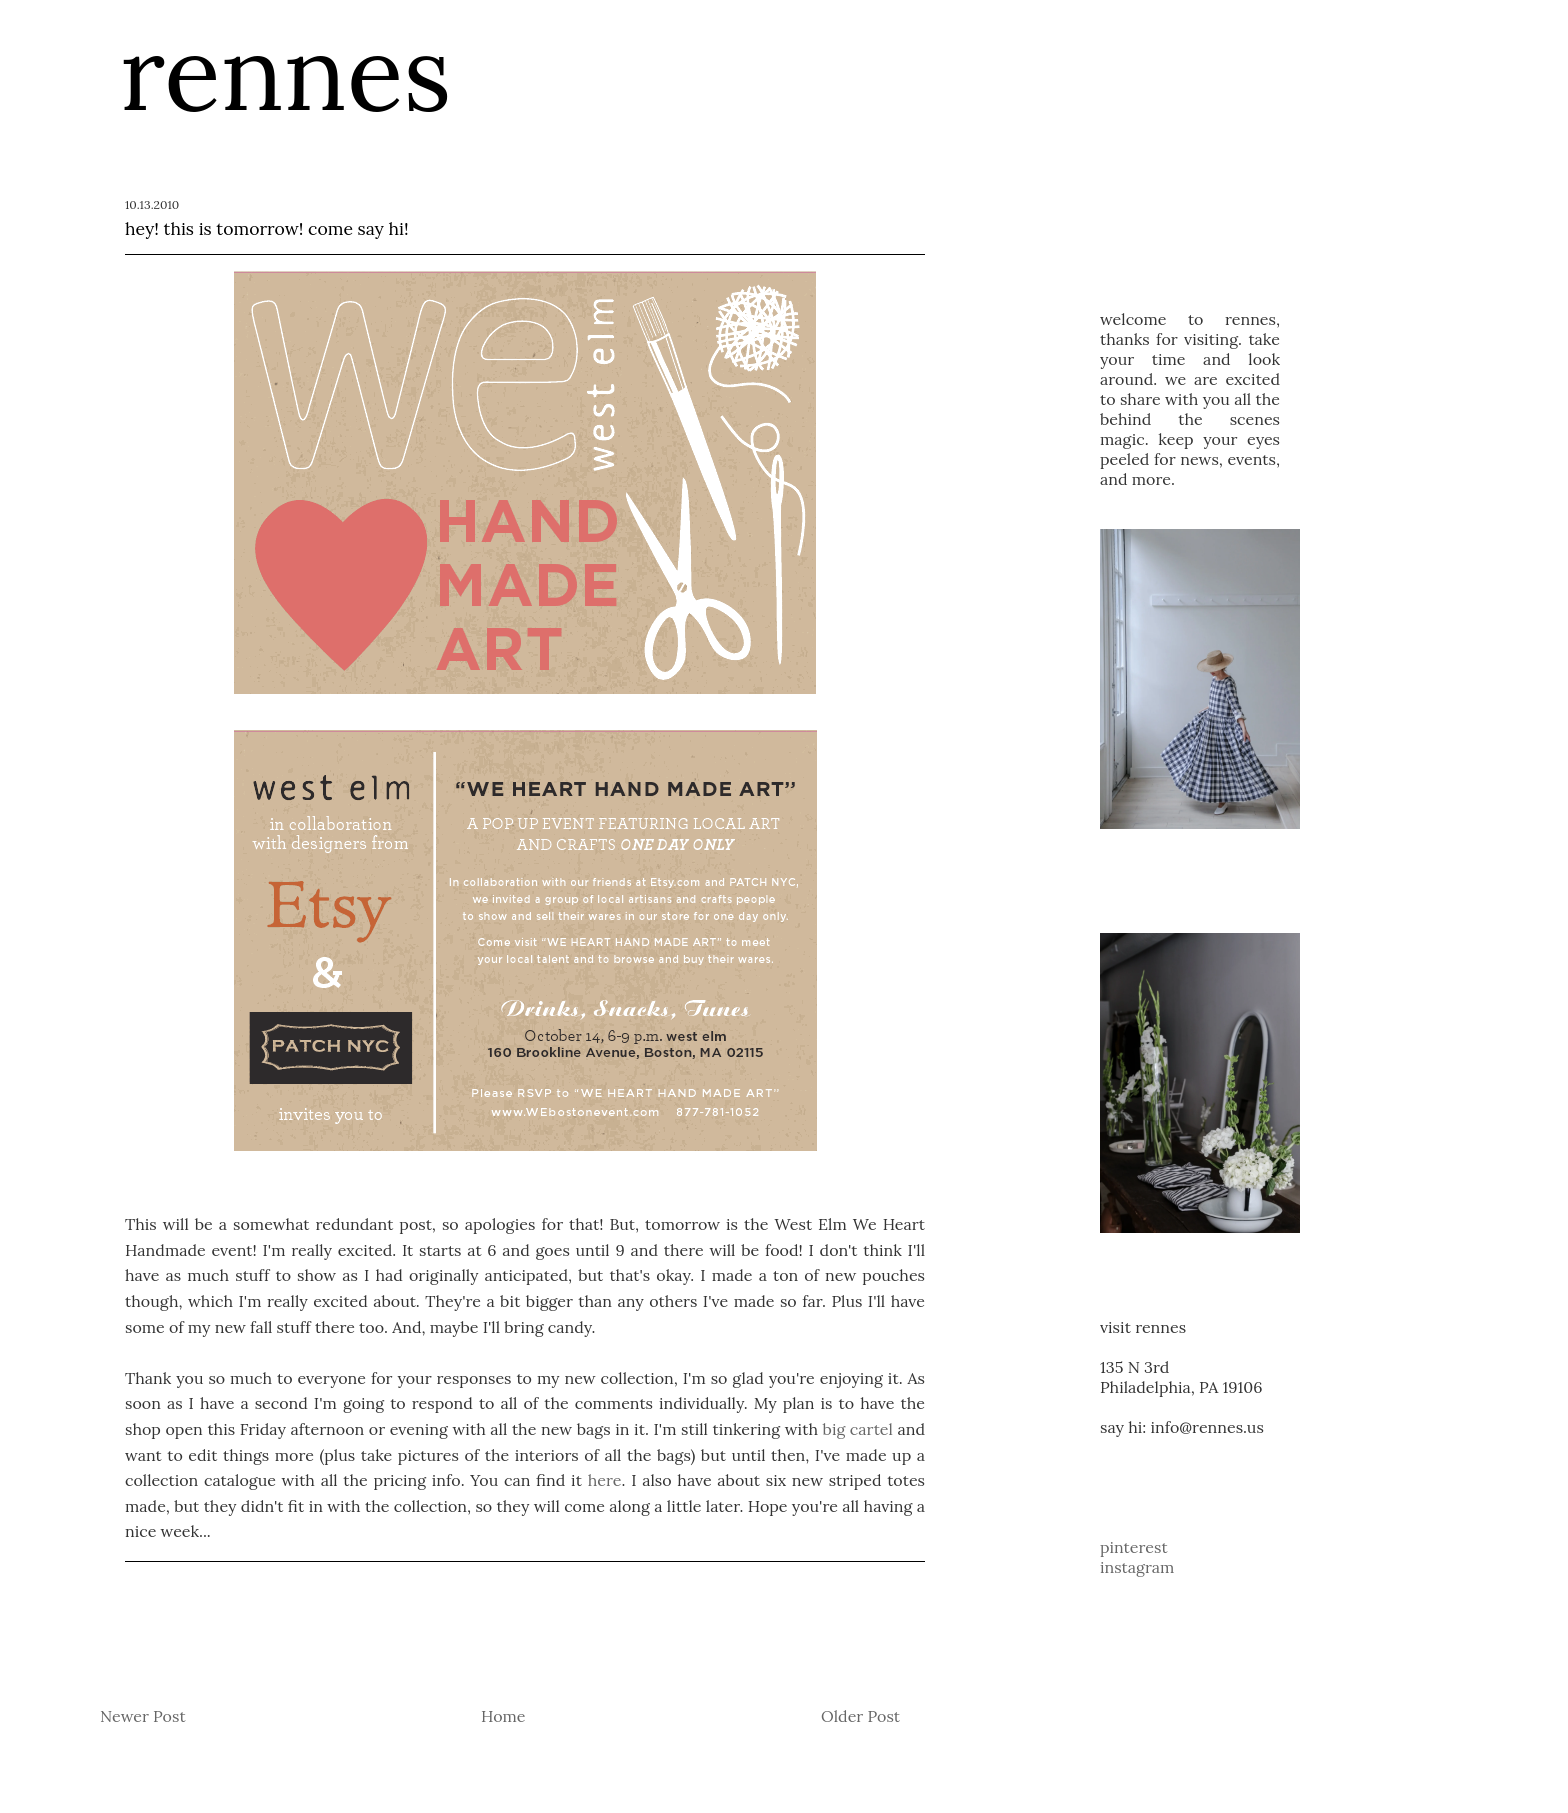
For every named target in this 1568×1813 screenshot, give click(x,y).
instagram (1137, 1567)
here (605, 1480)
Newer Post (143, 1716)
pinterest (1134, 1547)
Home (503, 1716)
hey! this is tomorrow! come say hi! (267, 228)
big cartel (858, 1429)
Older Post (860, 1716)
